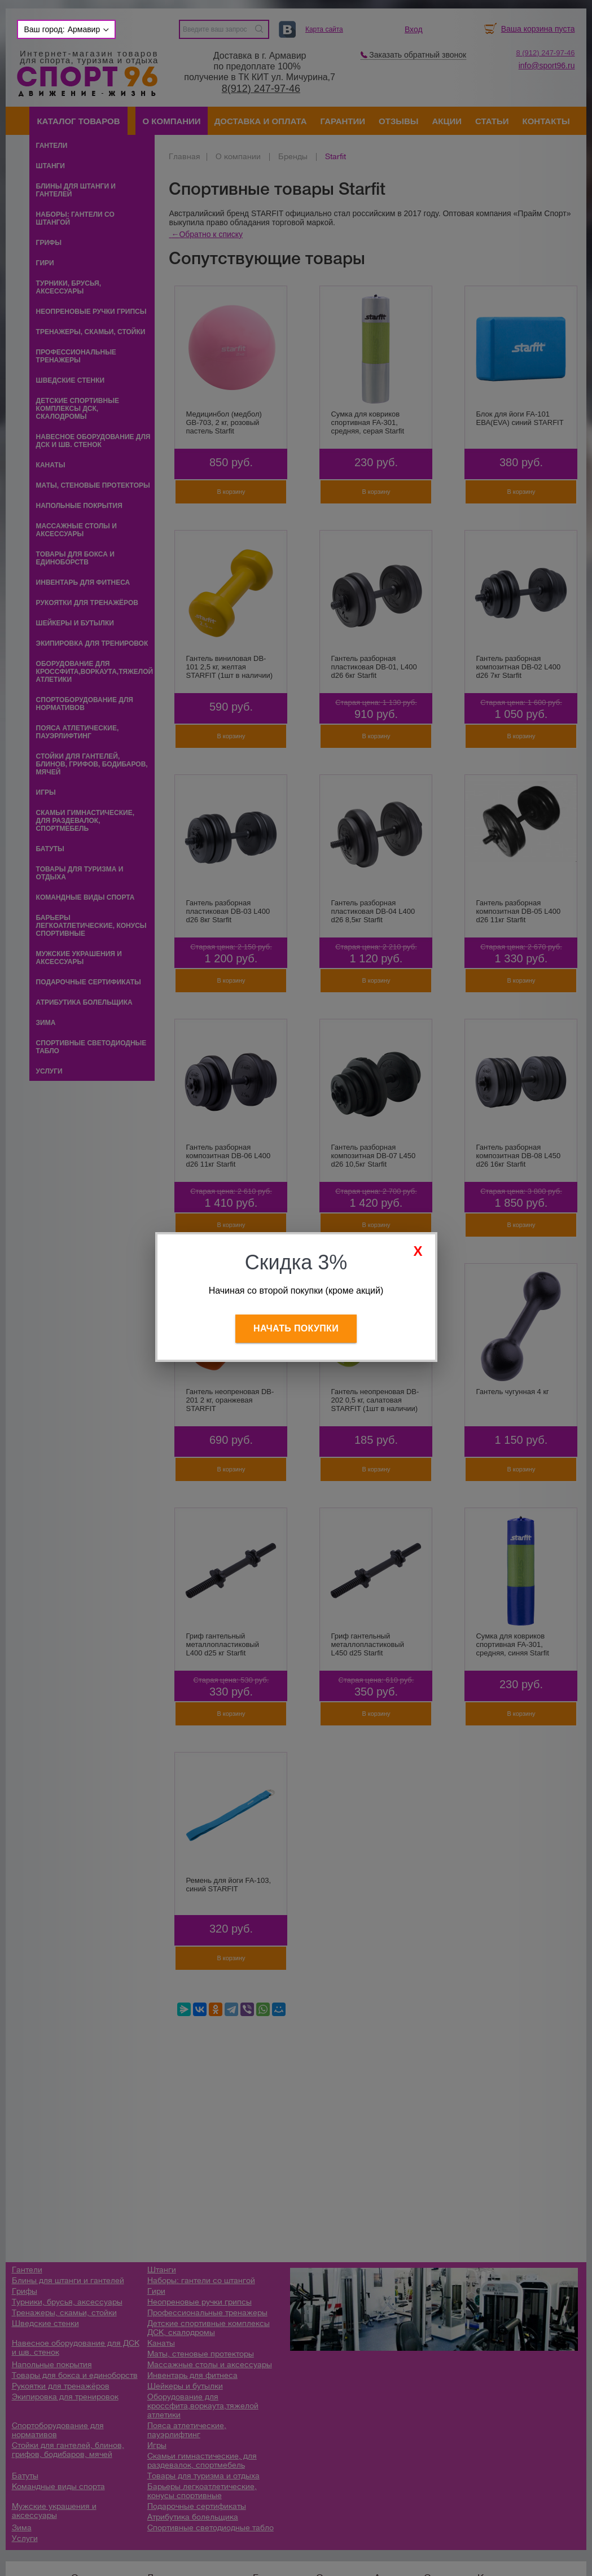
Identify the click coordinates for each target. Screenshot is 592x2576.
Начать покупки (296, 1328)
